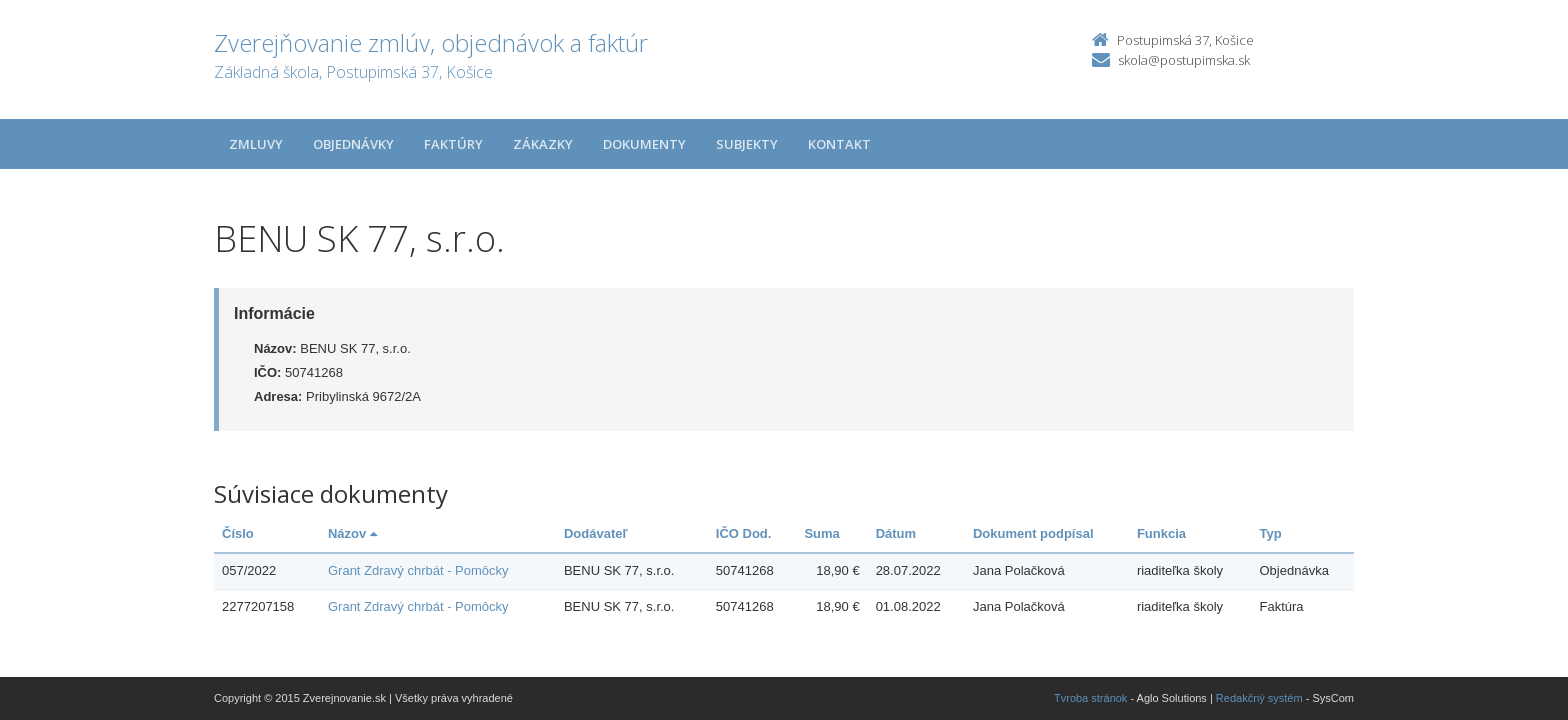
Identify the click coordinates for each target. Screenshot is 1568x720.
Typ (1271, 533)
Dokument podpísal (1033, 533)
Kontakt (839, 144)
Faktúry (453, 144)
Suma (821, 533)
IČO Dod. (744, 533)
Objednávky (353, 144)
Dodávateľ (596, 533)
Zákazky (543, 144)
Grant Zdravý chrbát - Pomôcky (418, 570)
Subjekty (747, 144)
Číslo (238, 533)
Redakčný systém (1259, 698)
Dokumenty (644, 144)
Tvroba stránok (1090, 698)
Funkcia (1161, 533)
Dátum (896, 533)
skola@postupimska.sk (1184, 60)
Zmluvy (256, 144)
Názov (352, 533)
